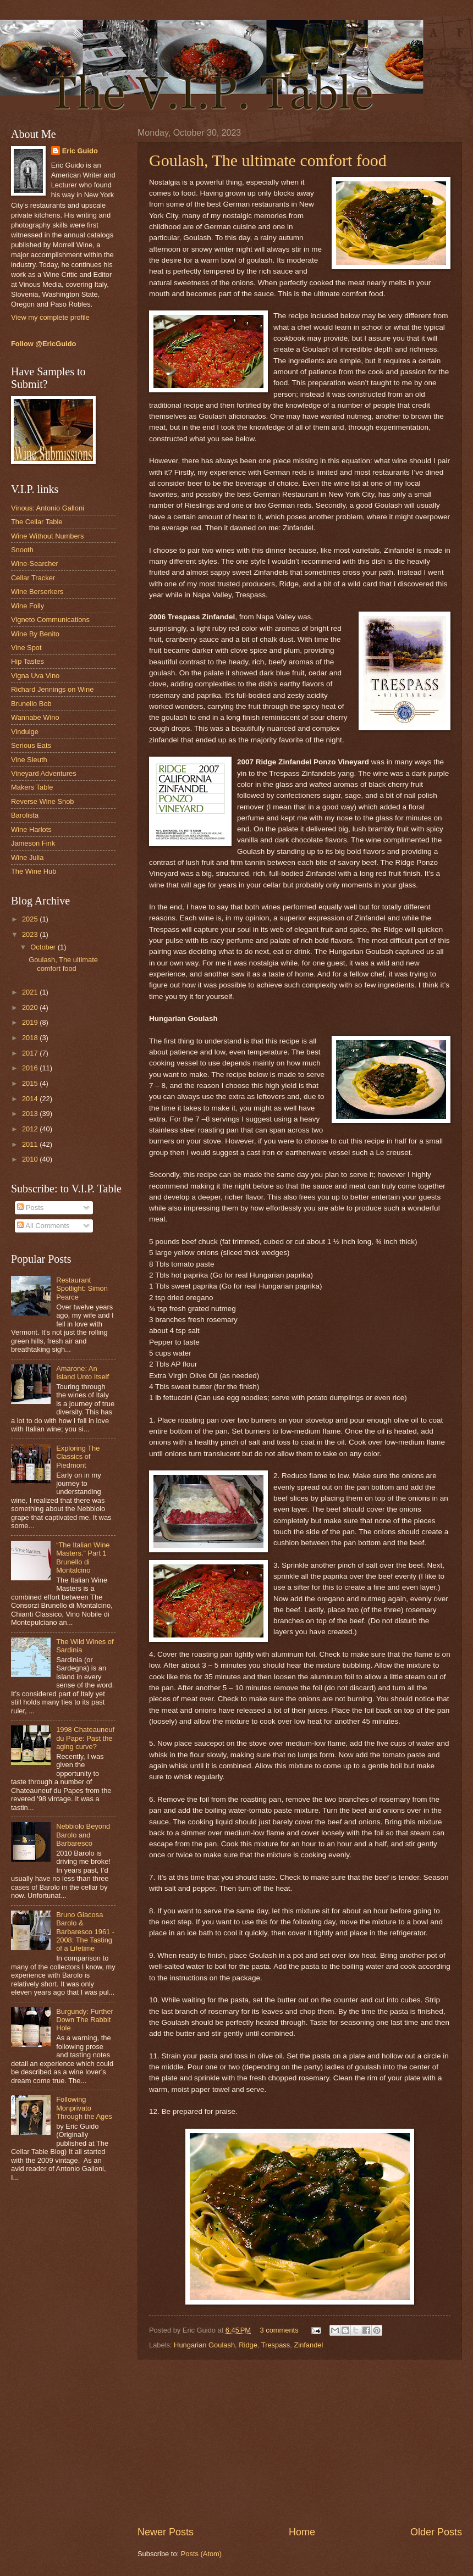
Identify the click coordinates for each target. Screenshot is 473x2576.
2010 (31, 1159)
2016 (31, 1068)
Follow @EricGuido (43, 344)
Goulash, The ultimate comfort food (268, 160)
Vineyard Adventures (43, 773)
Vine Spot (26, 647)
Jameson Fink (33, 843)
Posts (30, 1207)
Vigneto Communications (50, 619)
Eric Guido (80, 151)
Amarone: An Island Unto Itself (82, 1372)
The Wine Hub (33, 871)
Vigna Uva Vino (35, 675)
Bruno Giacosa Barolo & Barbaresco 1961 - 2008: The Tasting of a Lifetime (85, 1932)
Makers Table (32, 787)
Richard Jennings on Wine (52, 689)
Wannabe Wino (35, 717)
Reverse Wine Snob (42, 801)
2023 (31, 934)
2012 (31, 1129)
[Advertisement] (299, 2442)
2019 (31, 1022)
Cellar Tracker (33, 578)
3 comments (279, 2330)
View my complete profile (50, 317)
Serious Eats (31, 745)
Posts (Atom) (201, 2554)
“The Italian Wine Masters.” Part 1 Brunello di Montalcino (82, 1557)
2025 (31, 919)
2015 (31, 1083)
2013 (31, 1113)
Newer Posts (166, 2532)
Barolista (24, 815)
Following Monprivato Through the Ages (84, 2107)
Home (302, 2532)
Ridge (248, 2345)
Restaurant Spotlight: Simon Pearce (82, 1288)
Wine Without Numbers (47, 536)
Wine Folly (27, 606)
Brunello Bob (31, 703)
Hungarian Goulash (204, 2345)
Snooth (22, 550)
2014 (31, 1099)
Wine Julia (27, 857)
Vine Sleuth (29, 760)
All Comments (43, 1226)
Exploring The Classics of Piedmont (78, 1456)
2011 (31, 1144)
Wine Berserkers (37, 591)
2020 (31, 1007)
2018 (31, 1038)
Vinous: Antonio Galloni (47, 508)
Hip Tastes (27, 661)
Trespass (275, 2345)
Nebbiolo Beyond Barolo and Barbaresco (83, 1834)
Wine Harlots (31, 829)
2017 (31, 1053)
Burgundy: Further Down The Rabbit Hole (84, 2020)
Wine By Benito (35, 634)
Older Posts (436, 2532)
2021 (31, 992)
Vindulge (24, 732)
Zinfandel (308, 2345)
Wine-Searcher (34, 563)
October (43, 947)
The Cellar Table (37, 522)
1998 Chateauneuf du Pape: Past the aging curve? (85, 1738)
